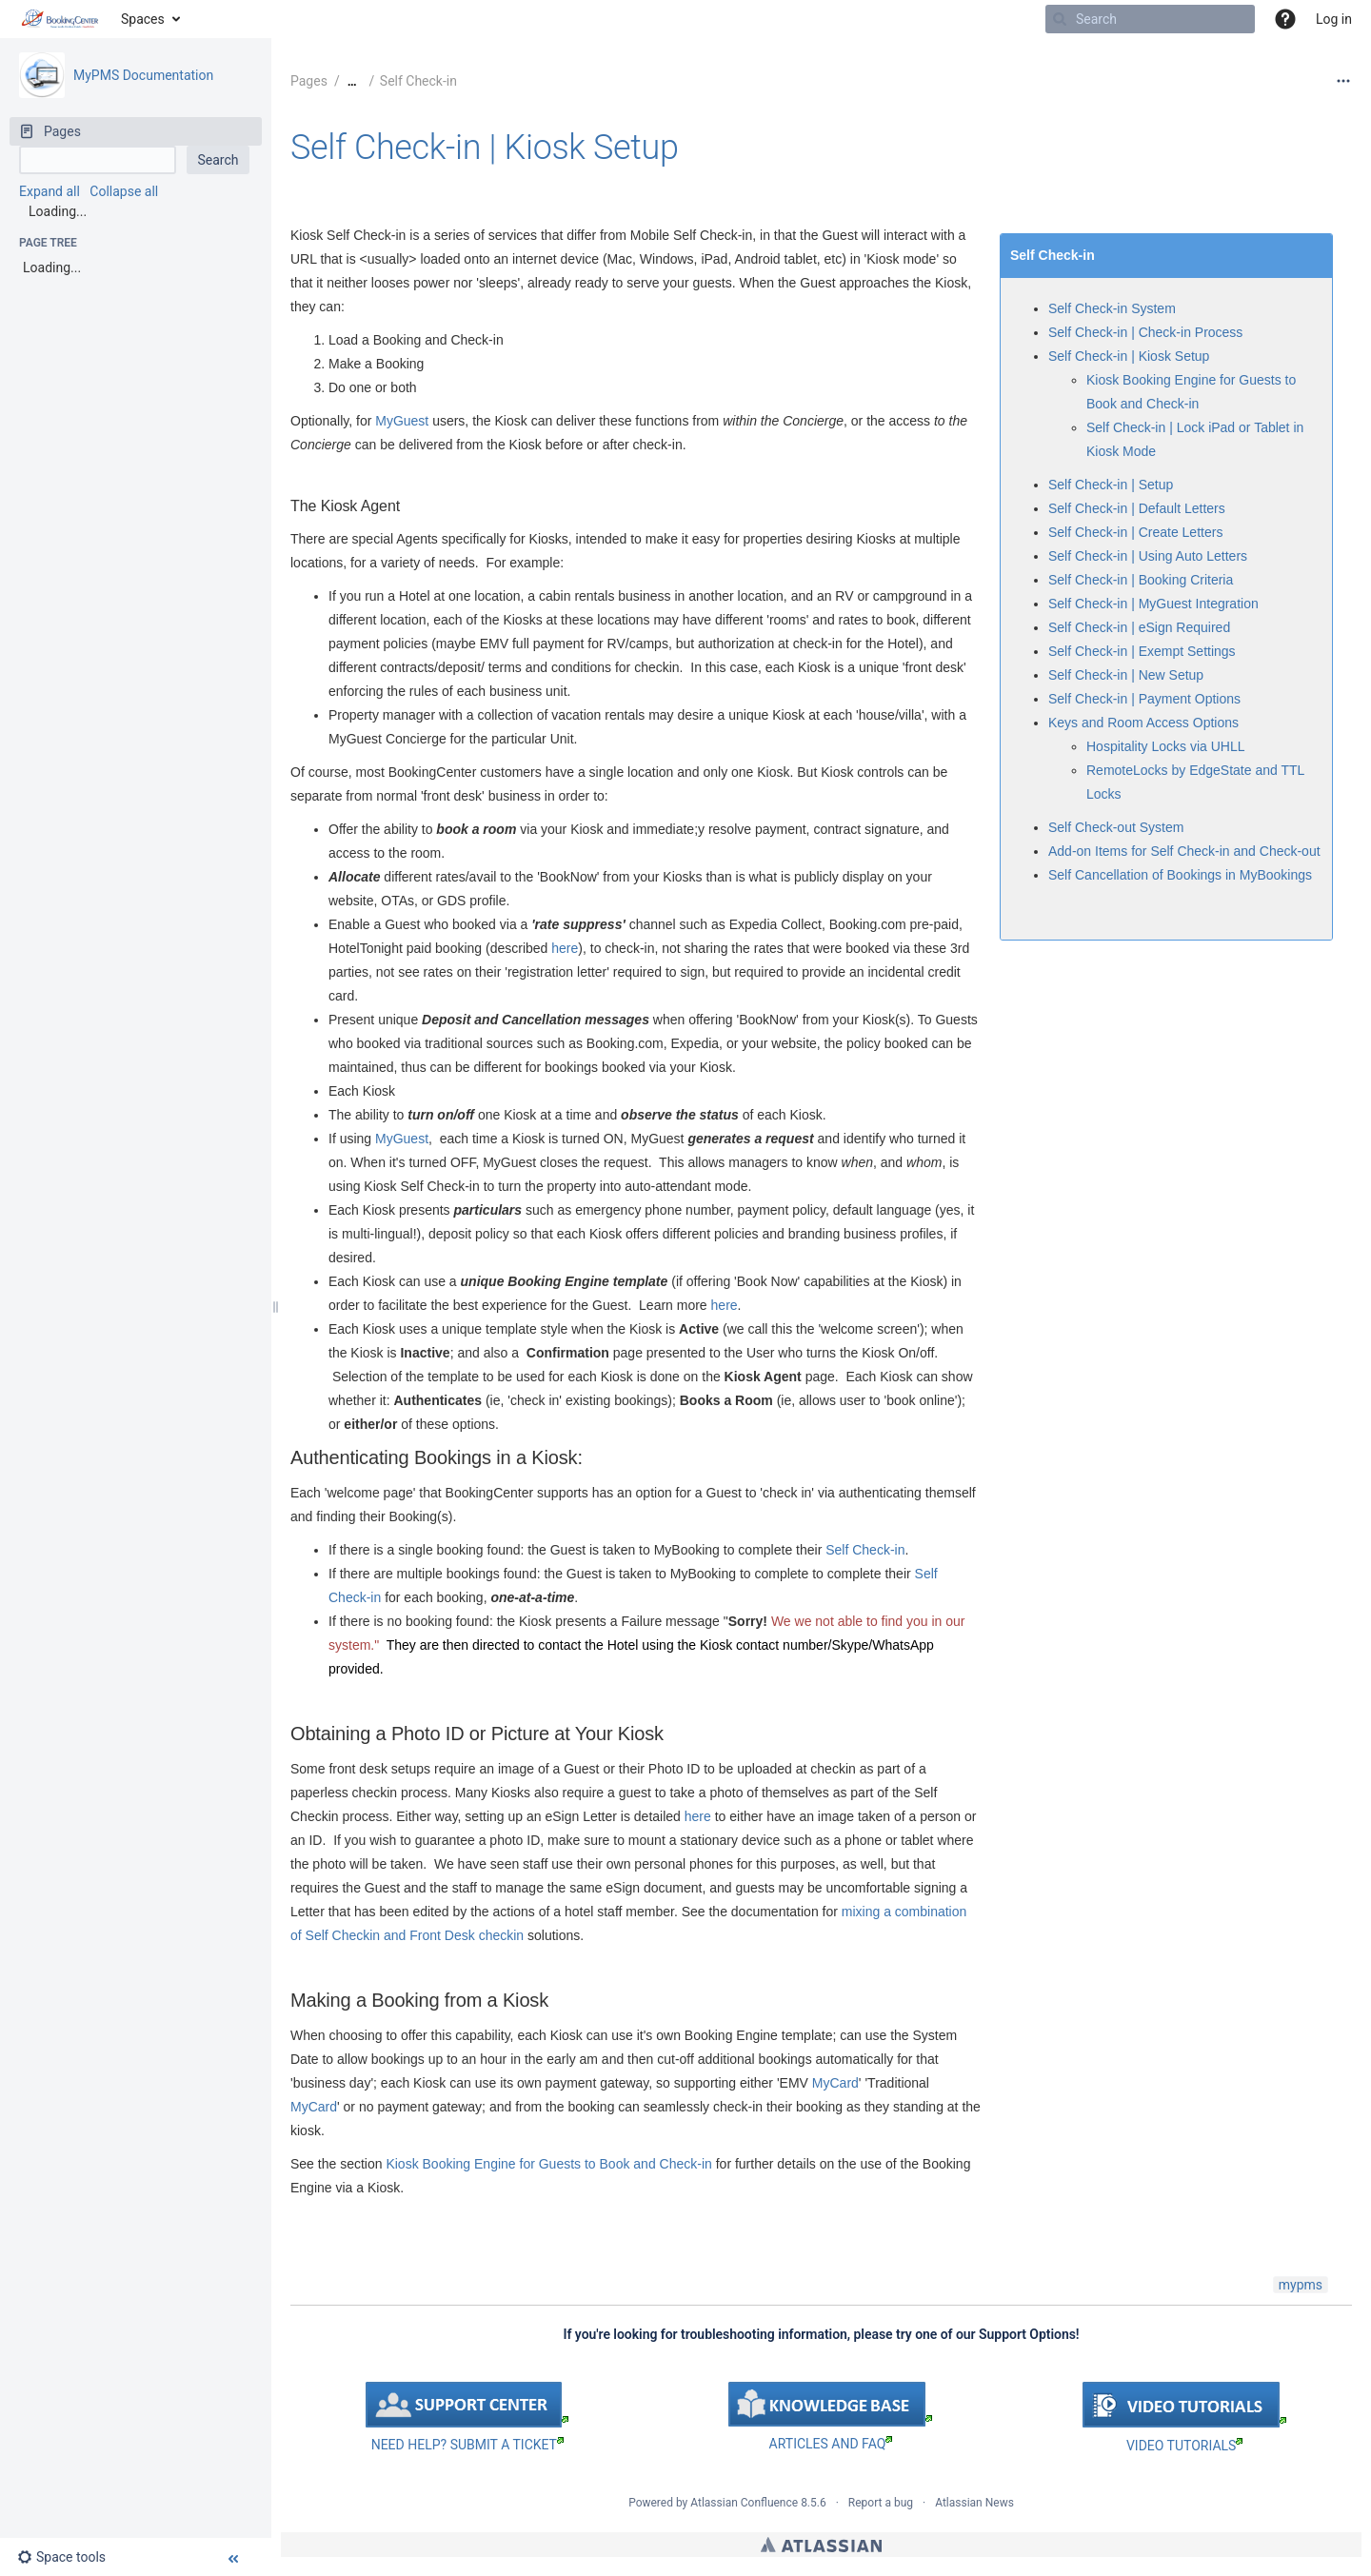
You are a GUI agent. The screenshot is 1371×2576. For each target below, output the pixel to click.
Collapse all (123, 191)
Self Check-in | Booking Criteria (1140, 579)
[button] (1285, 19)
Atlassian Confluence (744, 2502)
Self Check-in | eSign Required (1139, 627)
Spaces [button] (143, 19)
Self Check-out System (1115, 827)
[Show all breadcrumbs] (352, 81)
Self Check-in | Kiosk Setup (484, 148)
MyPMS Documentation (143, 75)
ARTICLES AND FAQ (831, 2443)
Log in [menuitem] (1334, 19)
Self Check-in (418, 81)
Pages (309, 81)
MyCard (835, 2083)
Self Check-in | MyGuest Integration (1153, 603)
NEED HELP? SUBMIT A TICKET (467, 2444)
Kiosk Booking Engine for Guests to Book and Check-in (548, 2163)
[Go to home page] (60, 19)
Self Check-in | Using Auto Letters (1147, 556)
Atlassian (821, 2544)
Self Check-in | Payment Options (1144, 698)
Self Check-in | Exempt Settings (1142, 651)
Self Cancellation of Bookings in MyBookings (1180, 874)
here (564, 948)
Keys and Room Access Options (1143, 722)
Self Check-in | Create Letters (1135, 532)
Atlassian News (974, 2502)
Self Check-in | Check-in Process (1145, 332)
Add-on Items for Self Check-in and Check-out (1184, 851)
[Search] (1059, 19)
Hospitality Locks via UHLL (1165, 746)
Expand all (49, 191)
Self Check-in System (1112, 308)
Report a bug (880, 2502)
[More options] (1343, 81)
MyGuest (401, 420)
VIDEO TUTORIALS (1184, 2445)
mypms (1300, 2284)
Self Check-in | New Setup (1125, 675)
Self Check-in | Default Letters (1136, 508)
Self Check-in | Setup (1110, 484)
